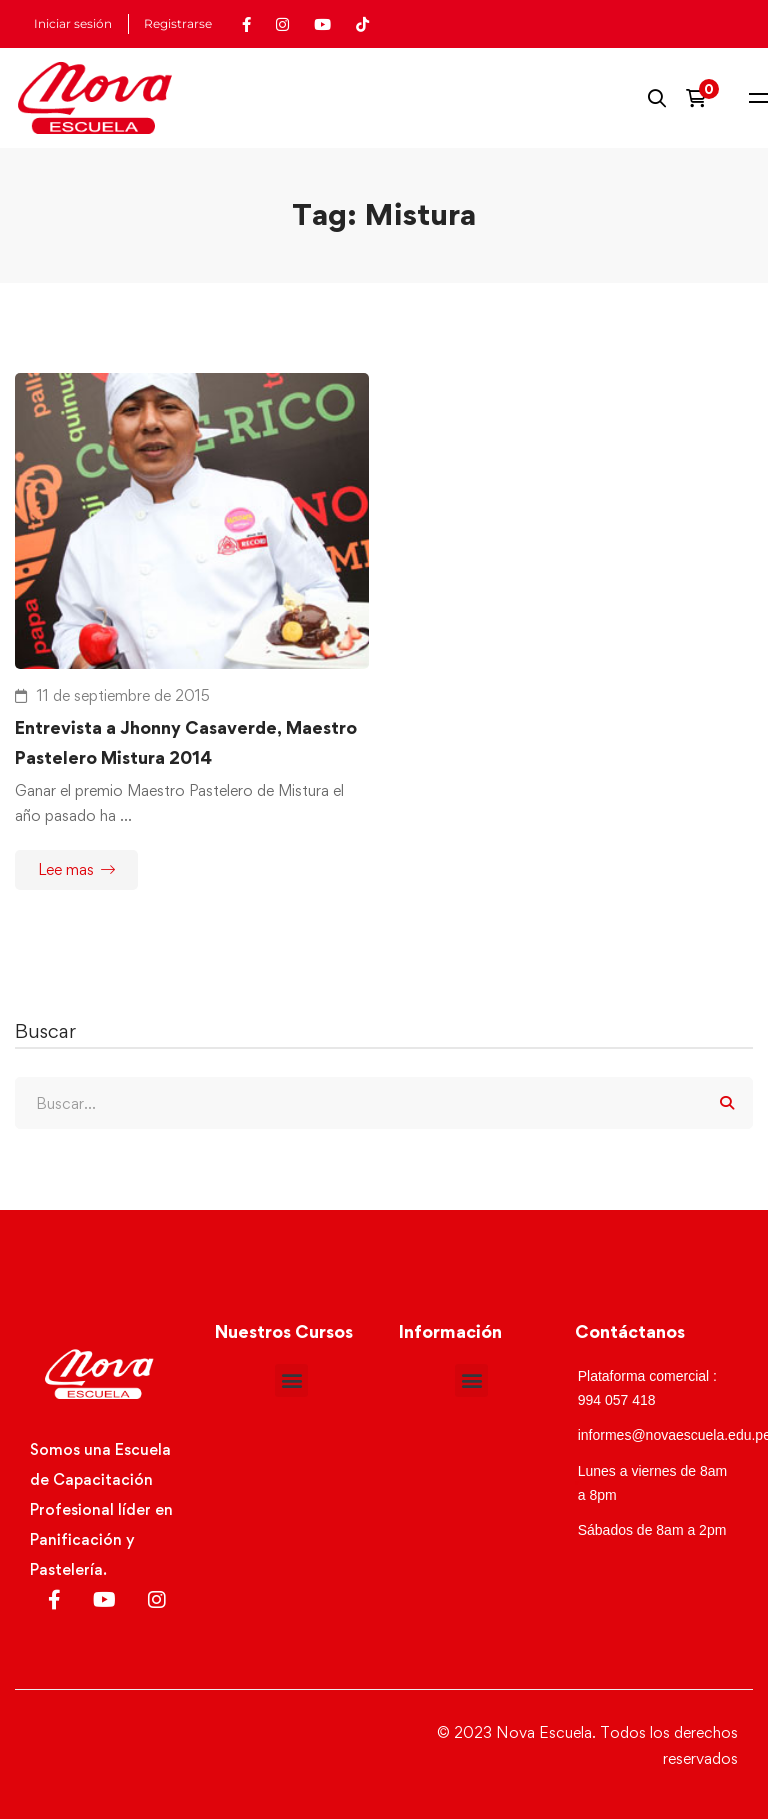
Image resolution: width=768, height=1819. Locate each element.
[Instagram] (157, 1600)
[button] (291, 1380)
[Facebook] (54, 1600)
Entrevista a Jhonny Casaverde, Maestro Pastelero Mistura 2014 (186, 742)
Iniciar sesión (73, 24)
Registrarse (178, 24)
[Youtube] (104, 1600)
